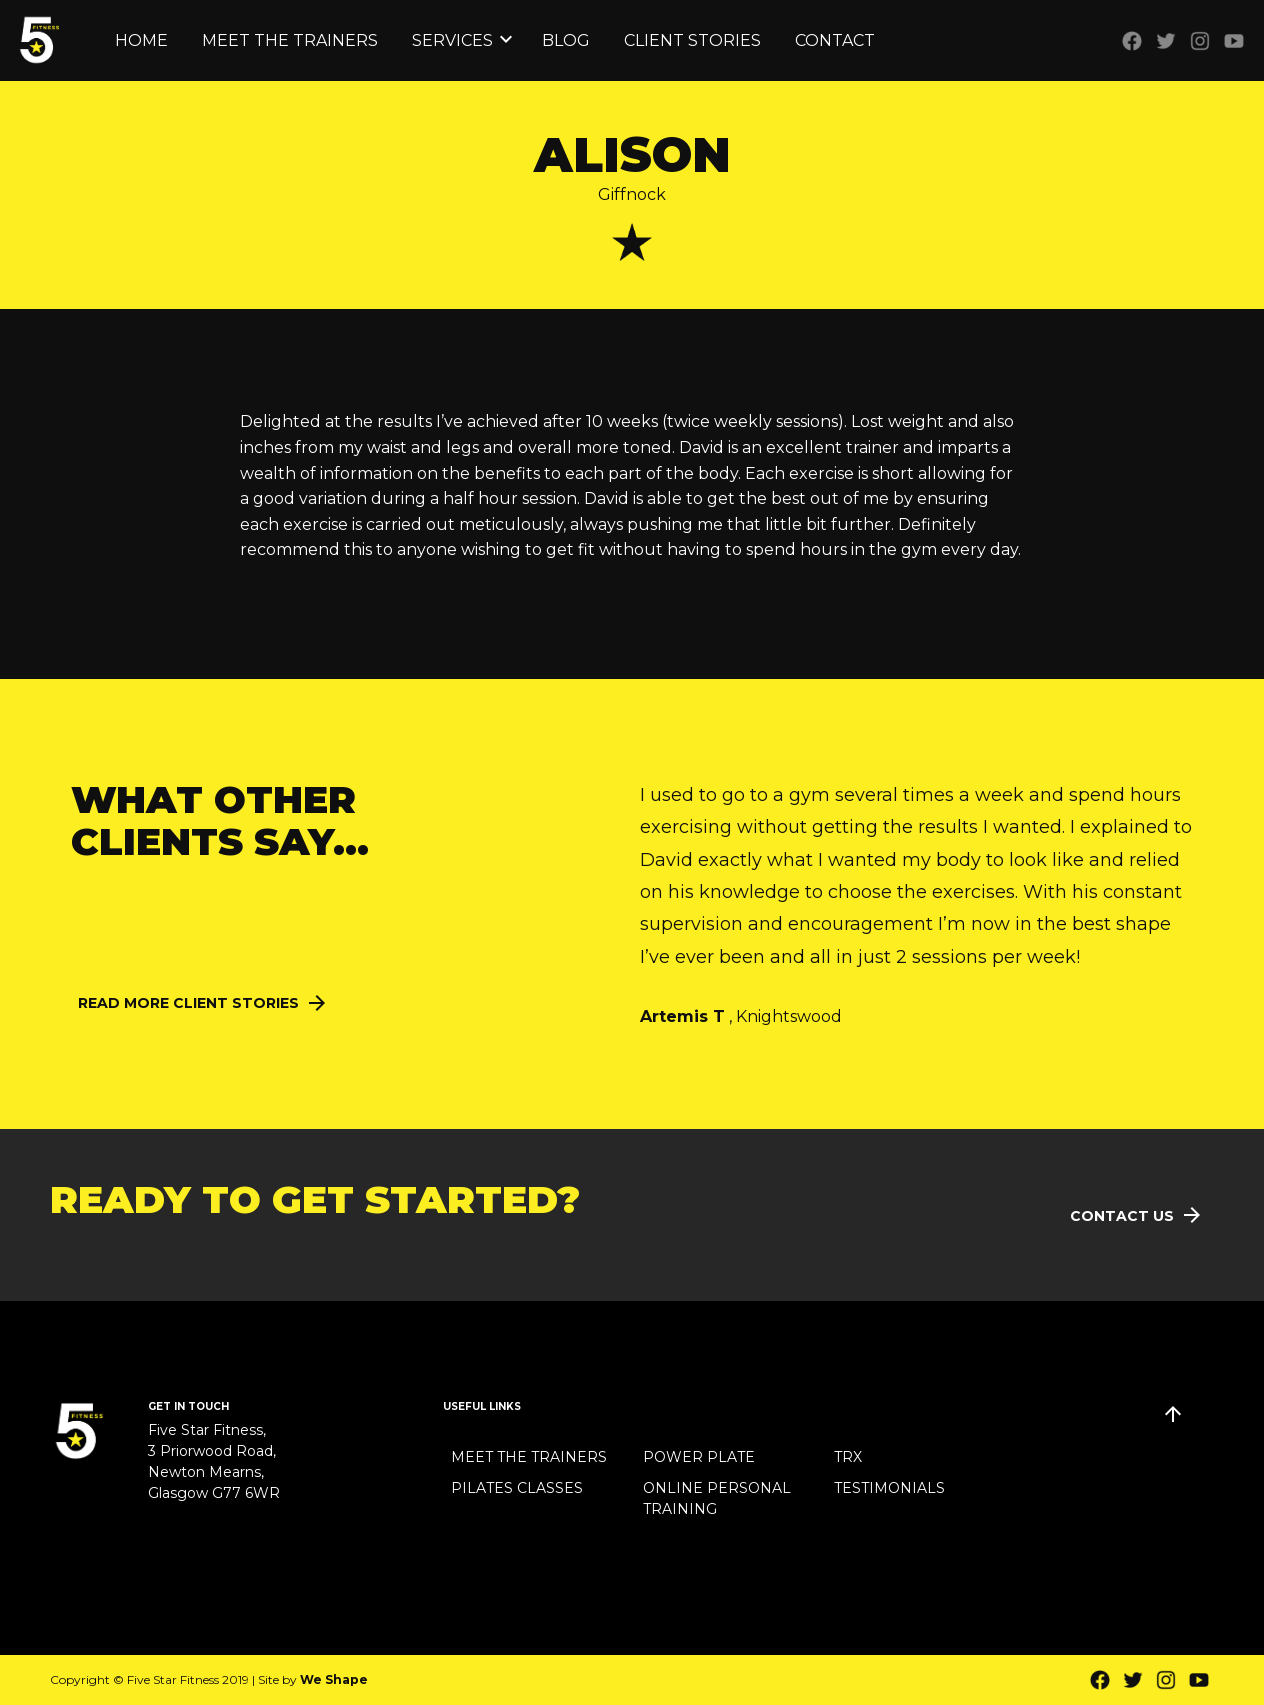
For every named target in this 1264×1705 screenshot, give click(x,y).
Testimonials (889, 1488)
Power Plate (699, 1457)
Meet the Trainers (290, 40)
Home (141, 40)
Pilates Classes (517, 1488)
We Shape (334, 1679)
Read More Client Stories (188, 1003)
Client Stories (692, 40)
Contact (835, 40)
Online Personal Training (717, 1498)
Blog (566, 40)
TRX (848, 1457)
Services (452, 40)
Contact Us (1122, 1216)
